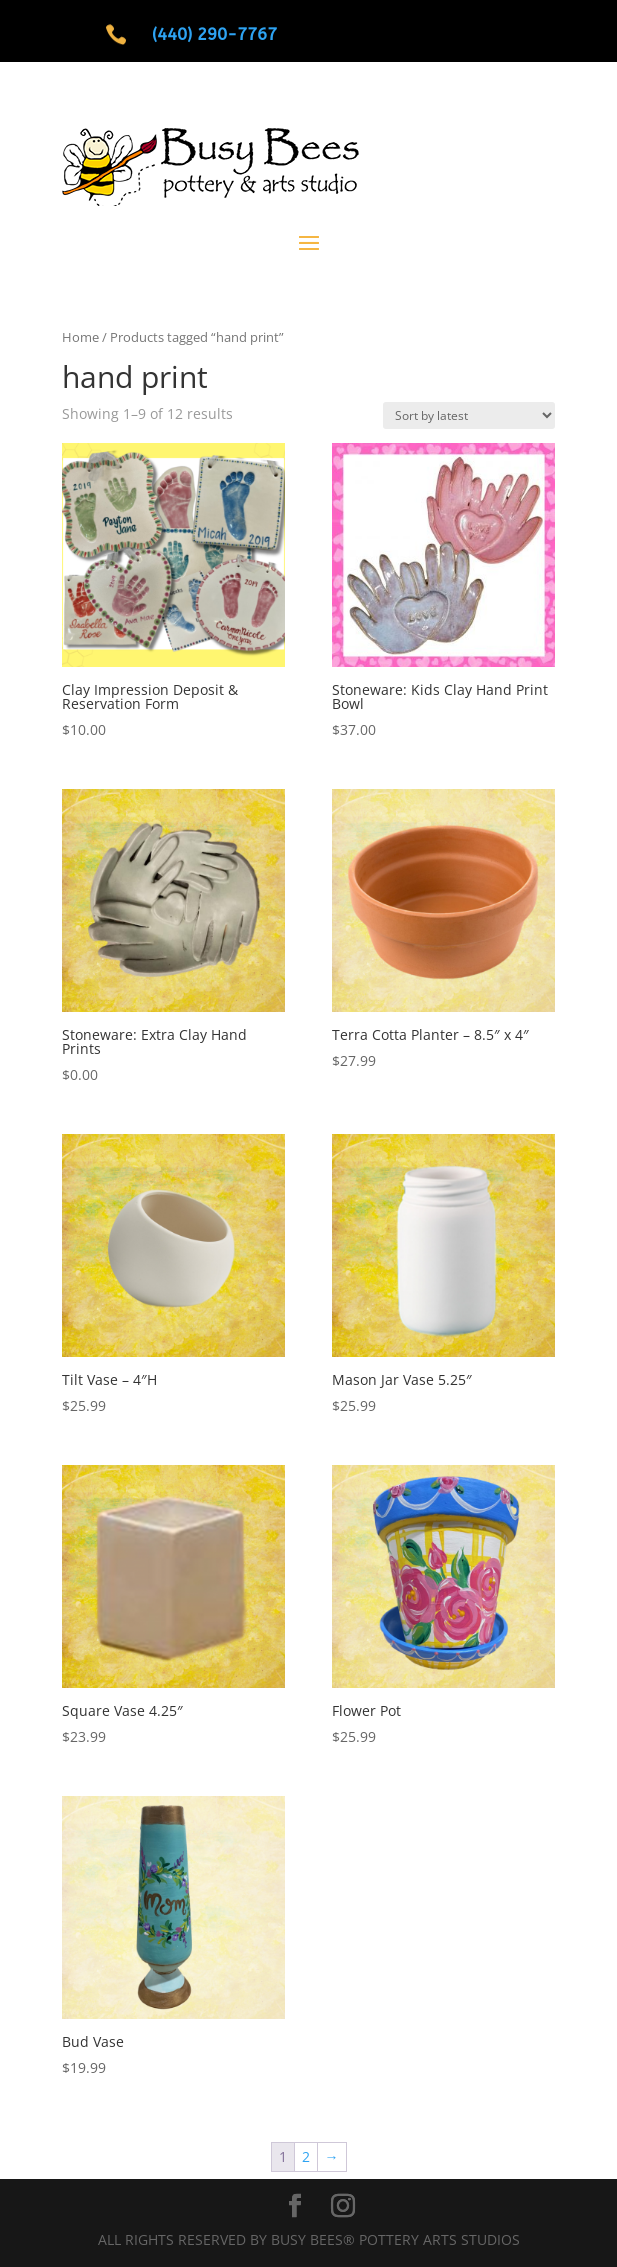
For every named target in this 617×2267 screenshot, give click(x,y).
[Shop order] (469, 415)
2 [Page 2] (306, 2156)
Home (80, 337)
